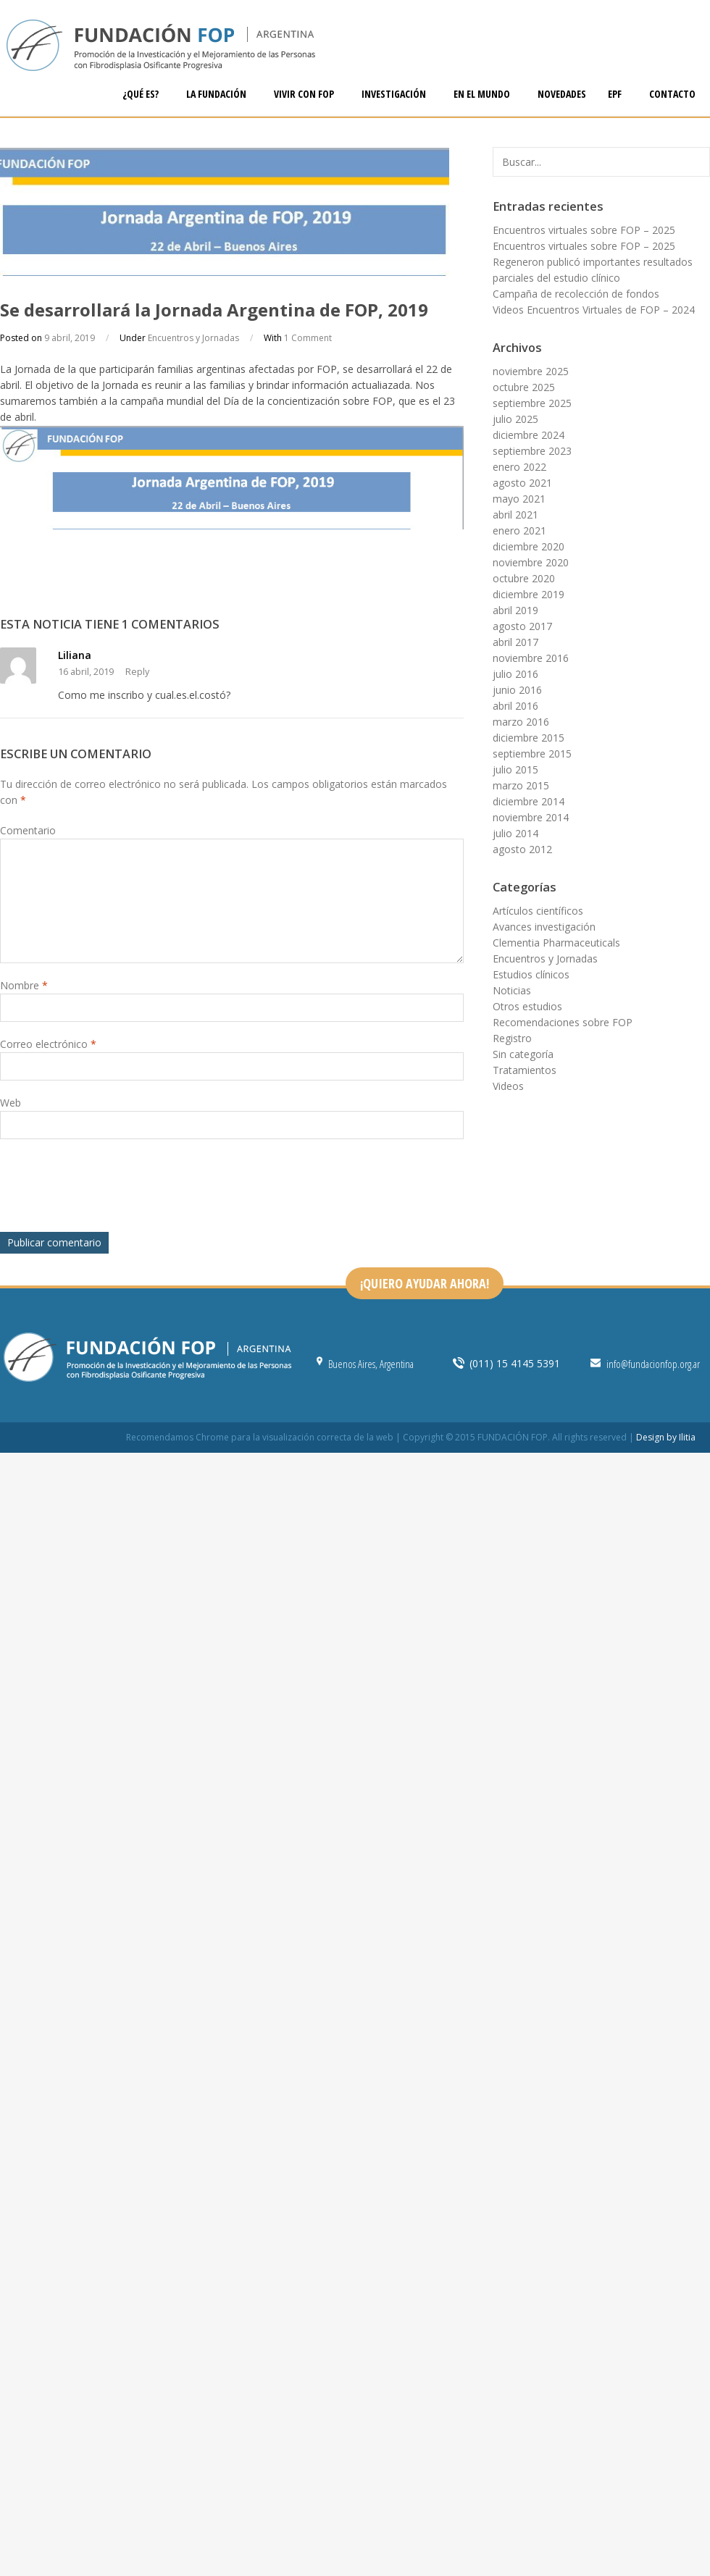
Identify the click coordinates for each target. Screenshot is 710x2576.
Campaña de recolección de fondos (576, 294)
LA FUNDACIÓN (217, 94)
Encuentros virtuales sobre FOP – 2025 (584, 230)
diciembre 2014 (528, 801)
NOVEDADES (562, 94)
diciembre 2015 (528, 737)
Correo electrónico (48, 1044)
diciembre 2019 (528, 594)
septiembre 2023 (532, 451)
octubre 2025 (524, 387)
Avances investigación (544, 927)
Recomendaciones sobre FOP (562, 1022)
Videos (508, 1086)
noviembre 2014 (531, 817)
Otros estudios (527, 1006)
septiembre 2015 (532, 753)
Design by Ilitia (666, 1437)
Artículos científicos (538, 911)
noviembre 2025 (531, 371)
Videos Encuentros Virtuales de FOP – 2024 (594, 309)
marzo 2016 (521, 722)
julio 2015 (515, 769)
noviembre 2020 (531, 562)
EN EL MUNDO (483, 94)
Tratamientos (524, 1070)
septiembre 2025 (532, 403)
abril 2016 (515, 706)
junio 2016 (517, 690)
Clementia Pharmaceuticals (556, 942)
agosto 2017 (522, 626)
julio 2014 (515, 833)
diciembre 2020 (528, 546)
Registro (512, 1038)
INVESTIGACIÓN (395, 94)
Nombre (24, 985)
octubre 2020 (524, 578)
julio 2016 (515, 674)
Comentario (28, 830)
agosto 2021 (522, 483)
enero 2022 (519, 467)
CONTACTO (672, 94)
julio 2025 (515, 419)
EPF (616, 94)
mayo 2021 (519, 498)
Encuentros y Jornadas (193, 338)
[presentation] (110, 1189)
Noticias (512, 990)
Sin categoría (523, 1054)
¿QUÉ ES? (141, 94)
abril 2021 (515, 514)
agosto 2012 (522, 849)
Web (10, 1102)
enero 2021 (519, 530)
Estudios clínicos (531, 974)
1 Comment (308, 338)
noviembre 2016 (531, 658)
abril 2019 (515, 610)
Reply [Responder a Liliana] (137, 672)
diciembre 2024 (528, 435)
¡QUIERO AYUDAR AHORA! (424, 1283)
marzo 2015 (521, 785)
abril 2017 (515, 642)
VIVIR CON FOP (305, 94)
